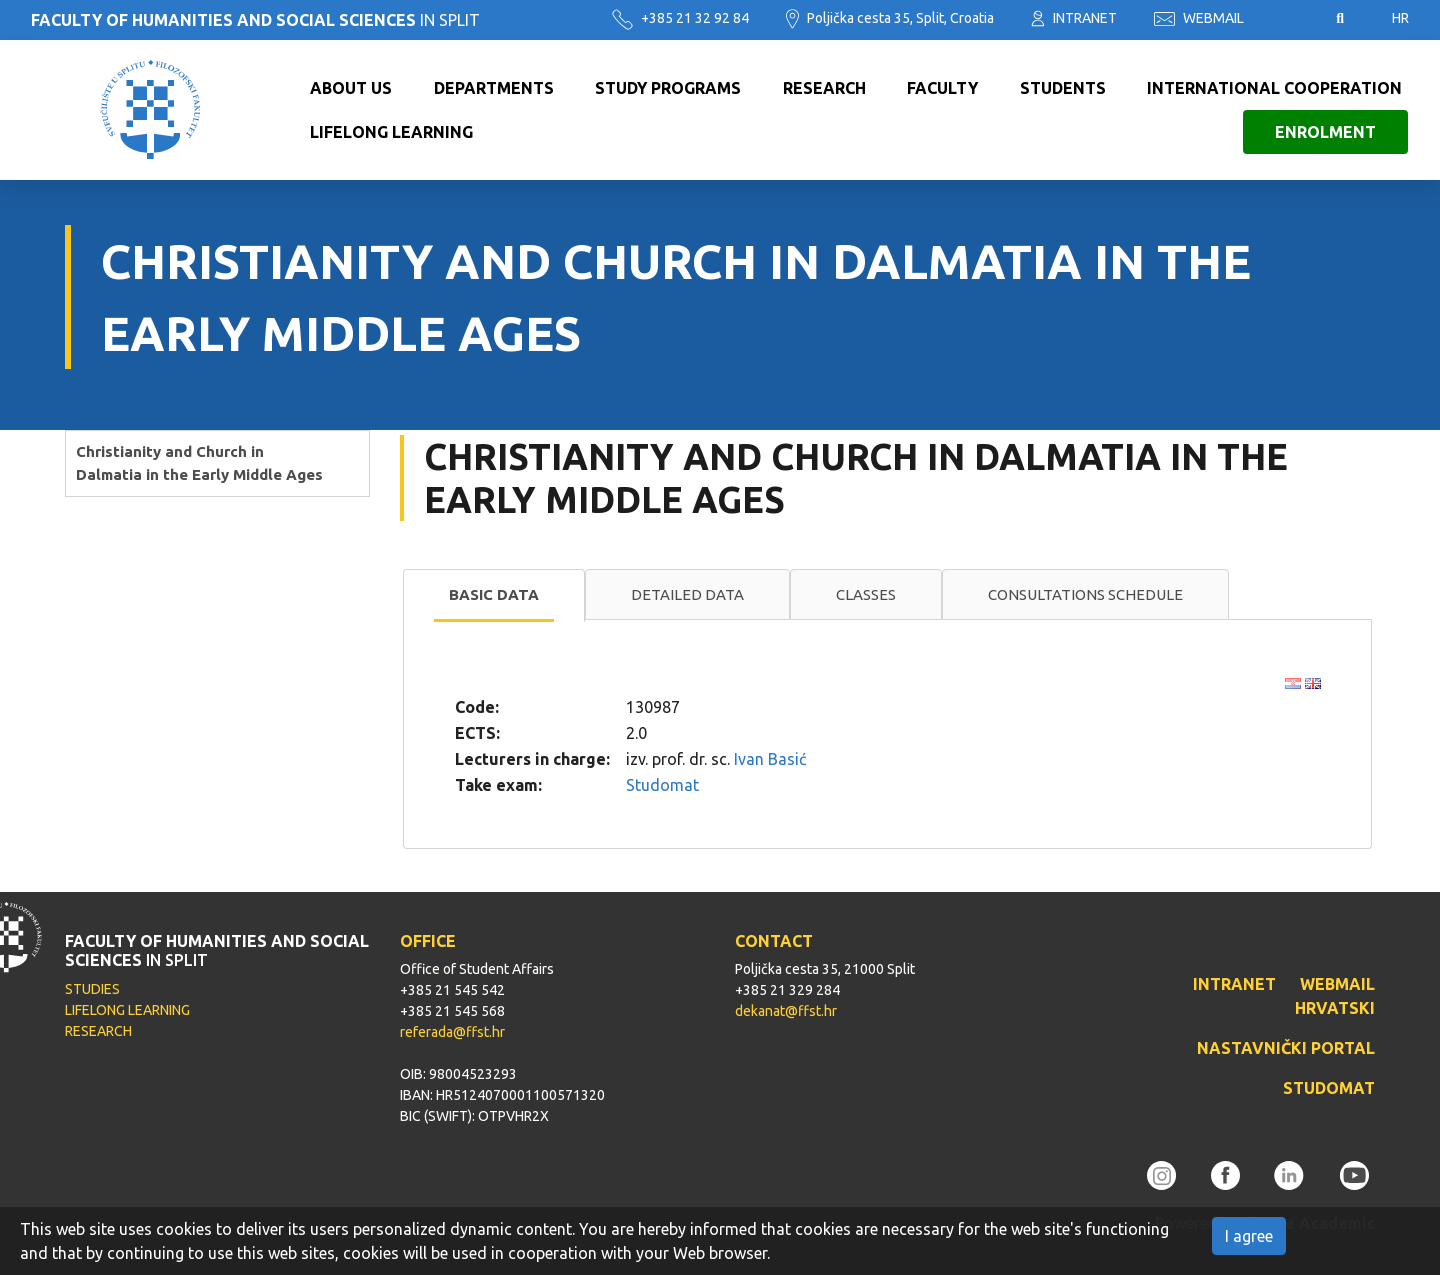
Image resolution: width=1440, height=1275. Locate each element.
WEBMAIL (1199, 18)
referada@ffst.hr (452, 1032)
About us (351, 88)
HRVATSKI (1335, 1008)
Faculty (942, 88)
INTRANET (1074, 18)
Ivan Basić (770, 759)
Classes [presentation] (866, 594)
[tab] (494, 596)
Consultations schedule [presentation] (1085, 594)
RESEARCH (98, 1031)
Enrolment (1325, 132)
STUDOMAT (1329, 1088)
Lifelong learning (391, 132)
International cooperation (1274, 88)
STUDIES (92, 989)
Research (824, 88)
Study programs (668, 88)
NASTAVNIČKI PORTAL (1286, 1048)
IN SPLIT (255, 20)
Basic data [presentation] (494, 594)
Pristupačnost (1290, 19)
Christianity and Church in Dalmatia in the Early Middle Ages (199, 463)
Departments (494, 88)
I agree (1249, 1236)
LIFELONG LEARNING (127, 1010)
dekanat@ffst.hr (786, 1011)
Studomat (662, 785)
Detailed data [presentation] (687, 594)
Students (1063, 88)
